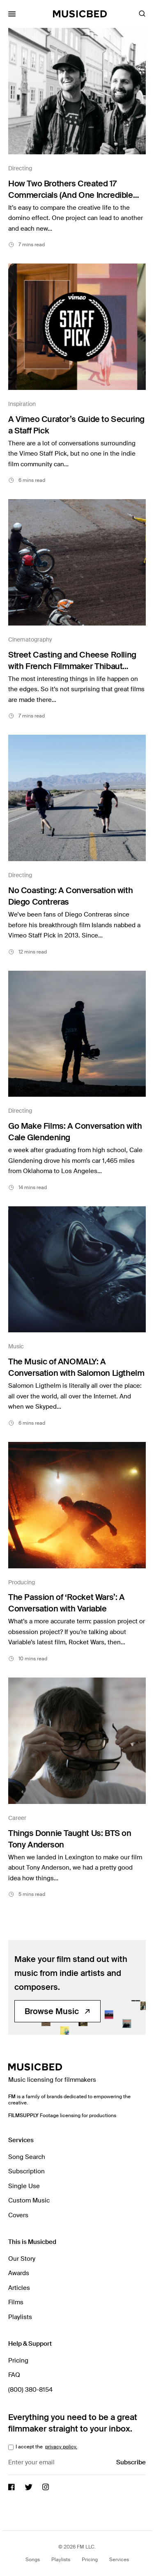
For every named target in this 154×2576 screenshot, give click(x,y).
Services (119, 2559)
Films (15, 2302)
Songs (32, 2559)
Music (16, 1346)
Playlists (20, 2317)
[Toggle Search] (142, 14)
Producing (21, 1582)
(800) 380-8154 (30, 2390)
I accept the (45, 2446)
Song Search (26, 2157)
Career (17, 1818)
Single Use (24, 2186)
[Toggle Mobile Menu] (12, 14)
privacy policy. (61, 2446)
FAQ (14, 2375)
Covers (18, 2215)
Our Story (21, 2259)
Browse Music (57, 2011)
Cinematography (30, 639)
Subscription (26, 2171)
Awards (18, 2273)
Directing (20, 168)
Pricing (18, 2360)
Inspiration (22, 404)
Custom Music (29, 2200)
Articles (19, 2288)
